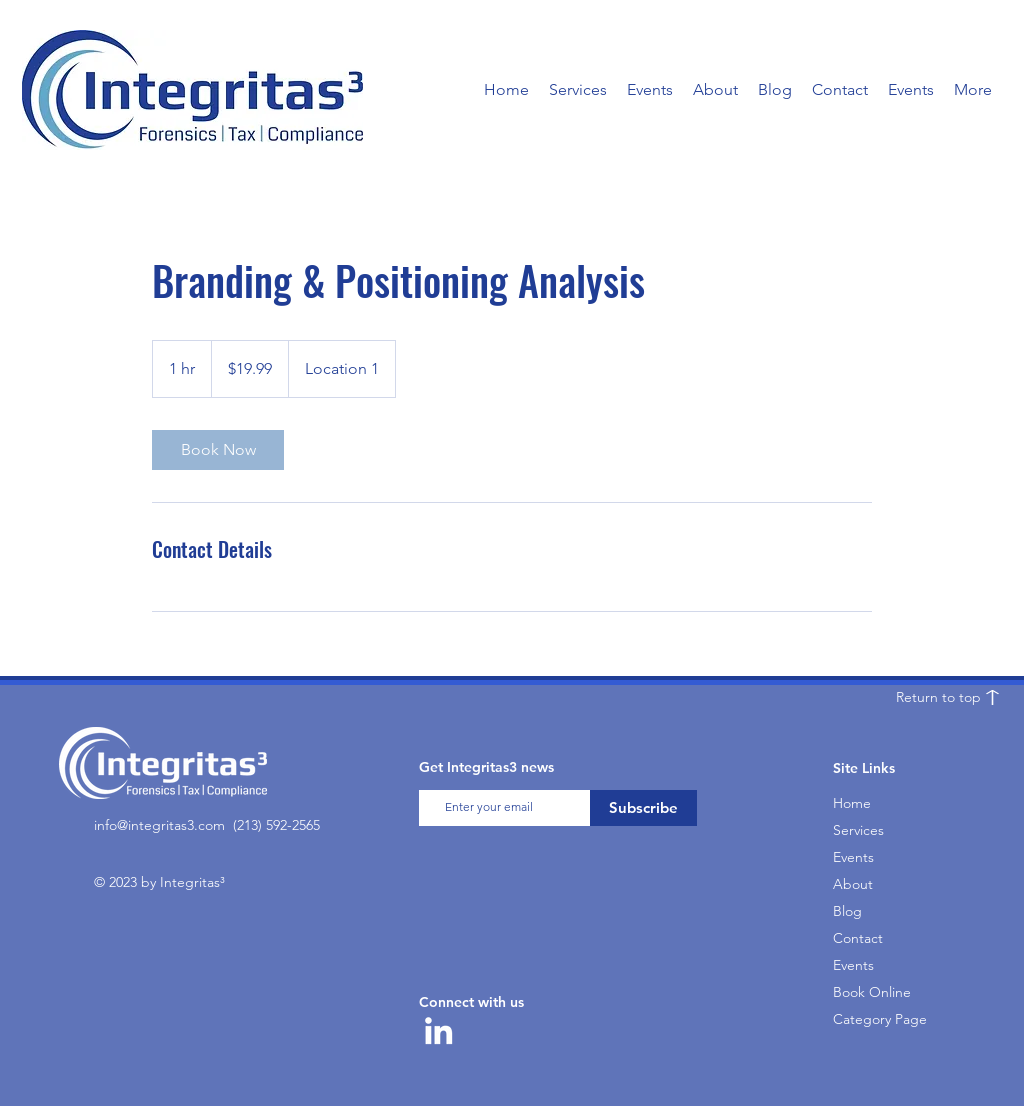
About (853, 884)
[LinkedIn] (438, 1030)
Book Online (872, 992)
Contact (858, 938)
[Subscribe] (643, 808)
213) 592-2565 (278, 825)
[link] (218, 450)
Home (852, 803)
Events (853, 857)
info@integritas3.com (159, 825)
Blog (847, 911)
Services (858, 830)
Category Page (878, 1019)
